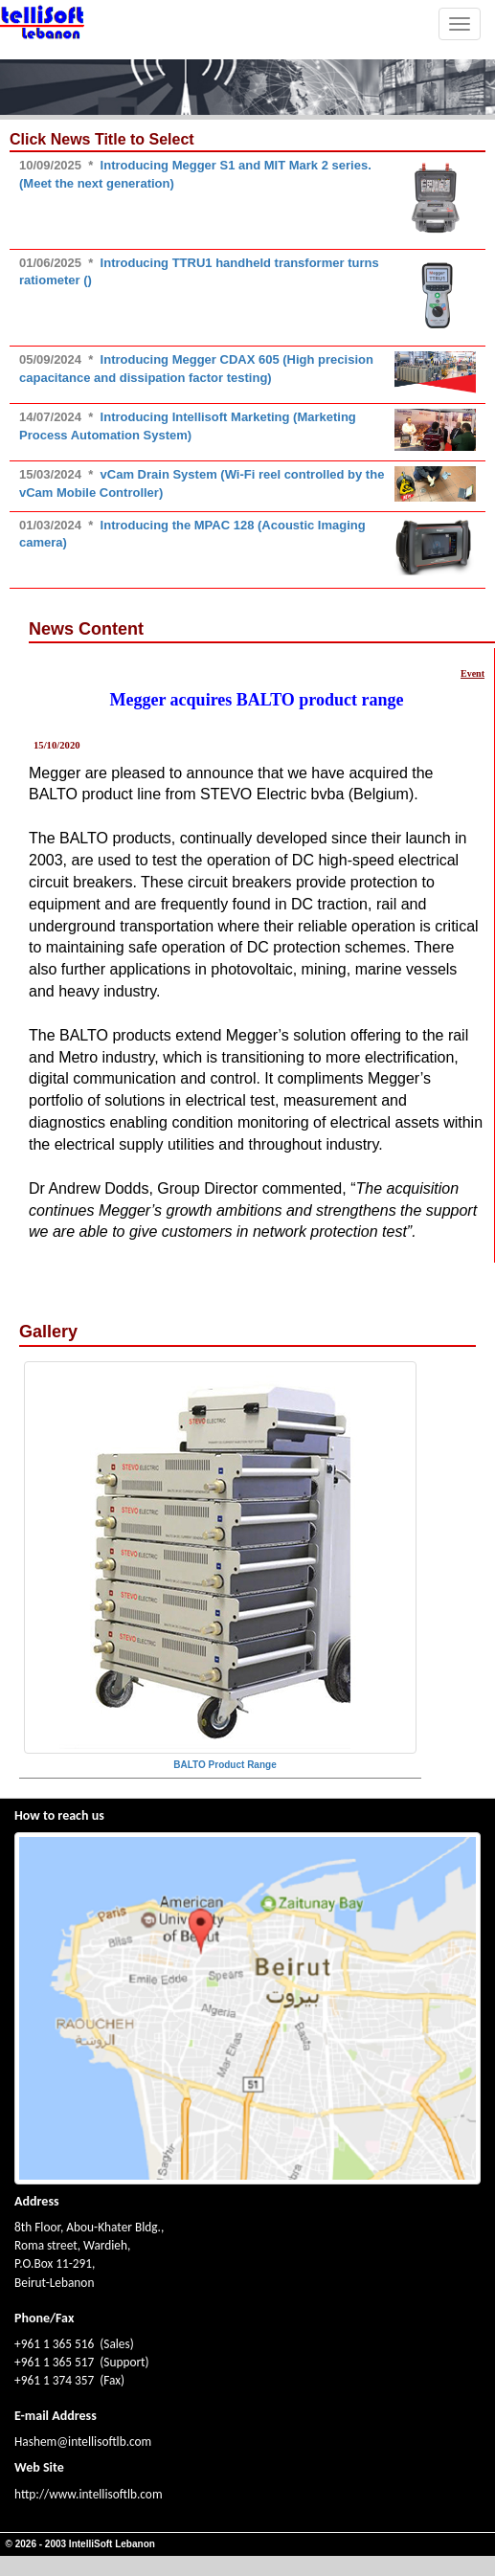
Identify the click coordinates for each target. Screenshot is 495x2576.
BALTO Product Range (224, 1764)
